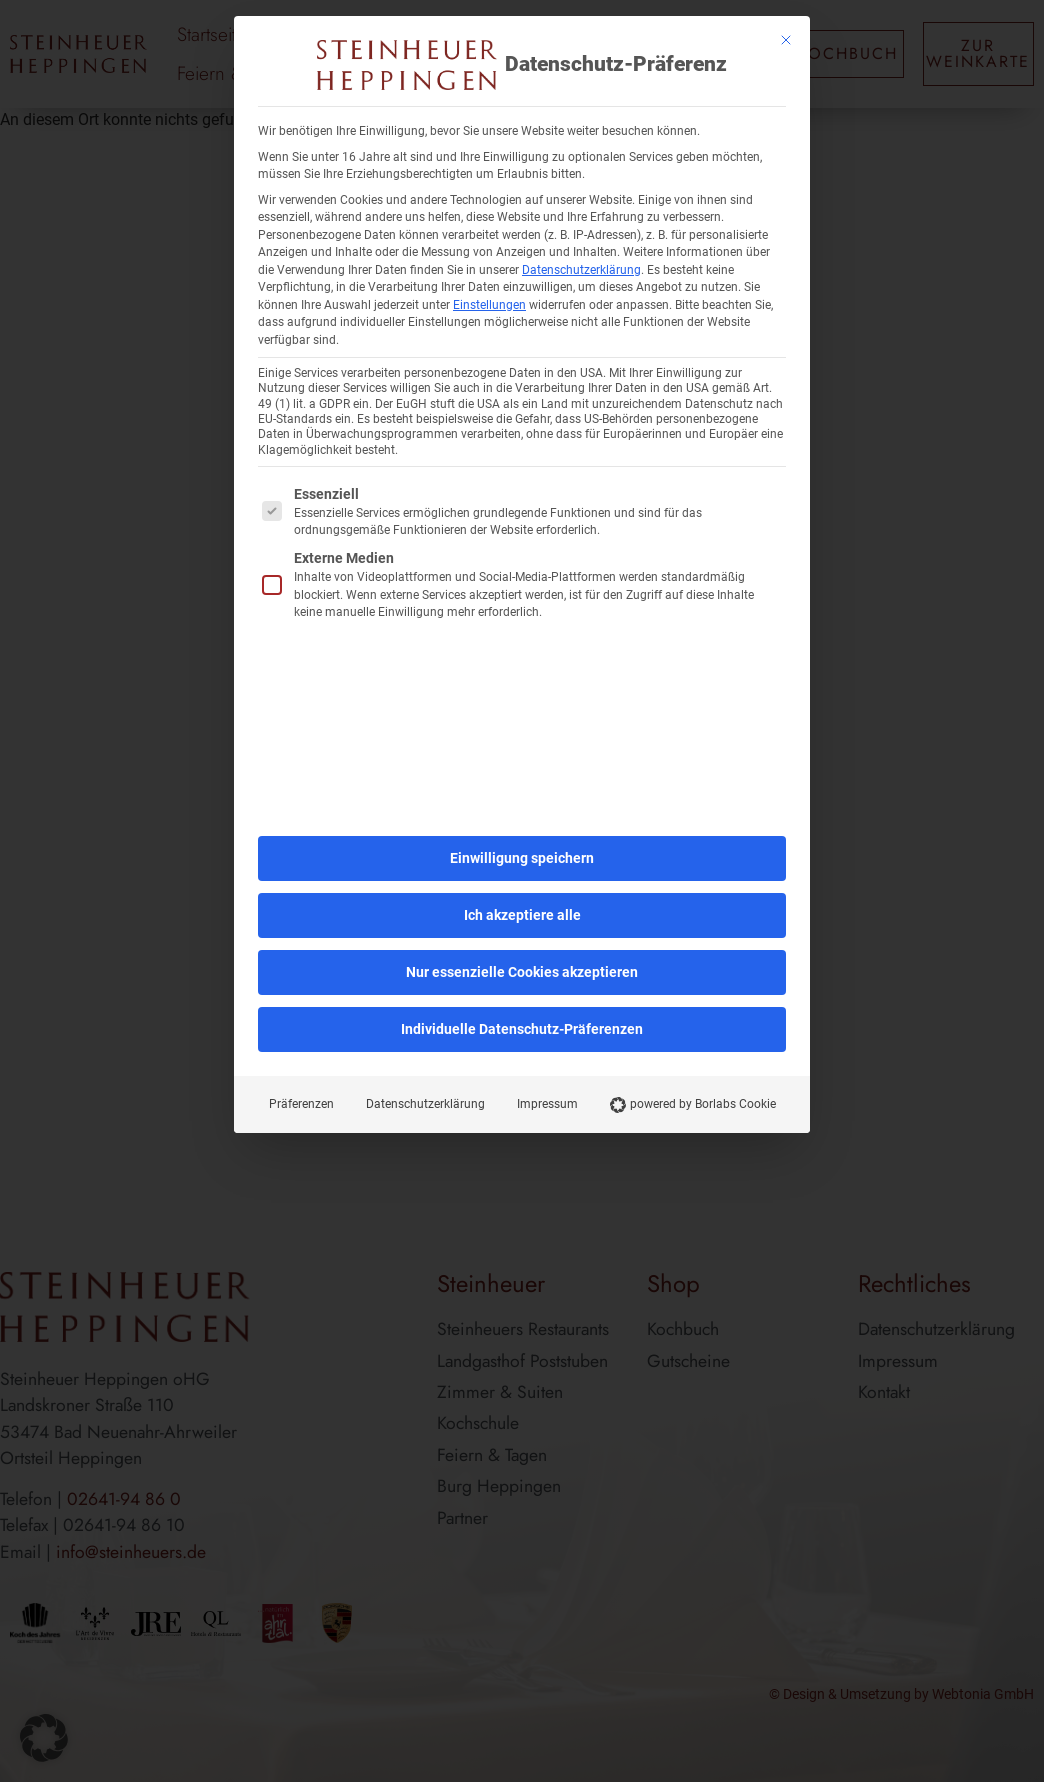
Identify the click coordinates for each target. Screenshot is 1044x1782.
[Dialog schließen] (786, 40)
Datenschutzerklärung (581, 270)
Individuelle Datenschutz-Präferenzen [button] (522, 1029)
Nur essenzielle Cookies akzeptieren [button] (522, 972)
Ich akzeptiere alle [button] (522, 915)
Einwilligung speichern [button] (522, 858)
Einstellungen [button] (489, 305)
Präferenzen (301, 1104)
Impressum (547, 1104)
